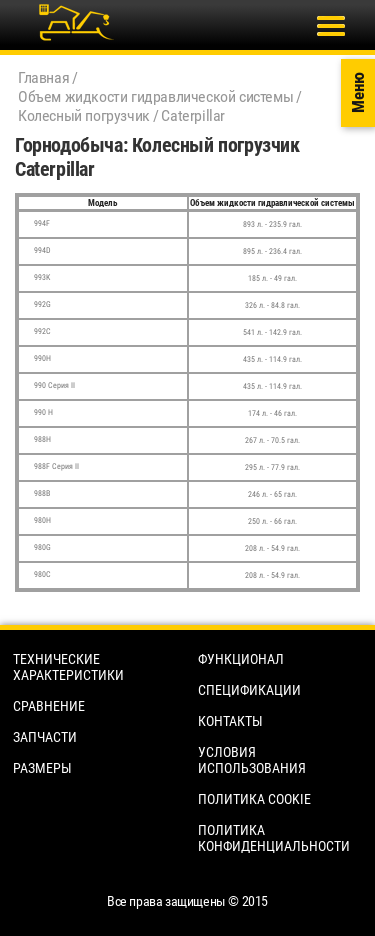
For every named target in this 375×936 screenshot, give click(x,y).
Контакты (230, 721)
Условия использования (252, 760)
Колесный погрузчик (84, 115)
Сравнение (49, 706)
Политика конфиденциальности (274, 838)
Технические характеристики (68, 667)
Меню (358, 93)
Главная (43, 77)
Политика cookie (254, 799)
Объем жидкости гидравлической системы (155, 96)
